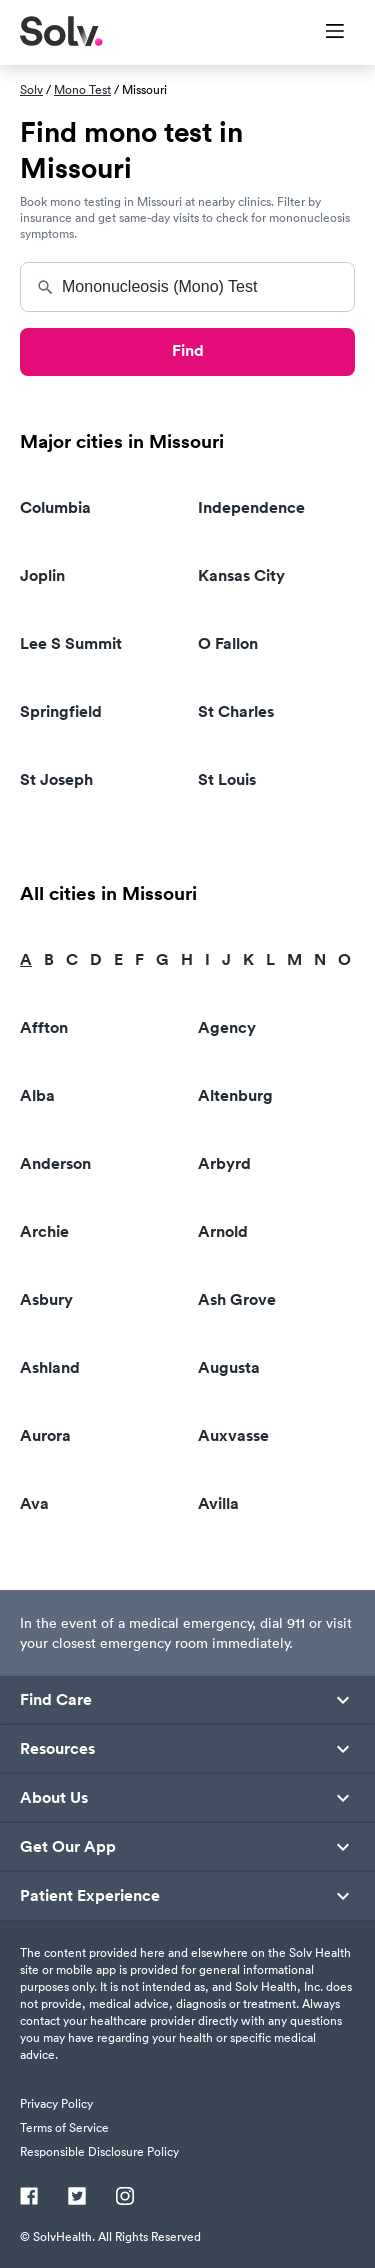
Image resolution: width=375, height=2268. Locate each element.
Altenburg (235, 1095)
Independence (251, 507)
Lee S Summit (71, 643)
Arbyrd (224, 1163)
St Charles (236, 711)
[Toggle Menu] (322, 33)
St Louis (227, 779)
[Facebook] (29, 2198)
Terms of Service (64, 2127)
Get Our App (68, 1847)
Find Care (56, 1700)
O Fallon (228, 643)
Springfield (61, 711)
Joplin (42, 575)
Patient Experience (90, 1896)
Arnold (223, 1231)
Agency (227, 1027)
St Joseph (56, 779)
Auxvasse (233, 1435)
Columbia (55, 507)
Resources (57, 1749)
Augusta (229, 1367)
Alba (37, 1095)
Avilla (218, 1503)
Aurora (45, 1435)
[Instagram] (125, 2198)
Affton (44, 1027)
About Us (54, 1798)
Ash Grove (237, 1299)
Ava (34, 1503)
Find (188, 350)
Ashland (50, 1367)
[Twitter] (77, 2198)
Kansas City (241, 575)
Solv (31, 89)
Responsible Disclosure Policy (99, 2151)
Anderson (55, 1163)
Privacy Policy (56, 2103)
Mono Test (82, 89)
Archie (44, 1231)
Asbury (46, 1299)
